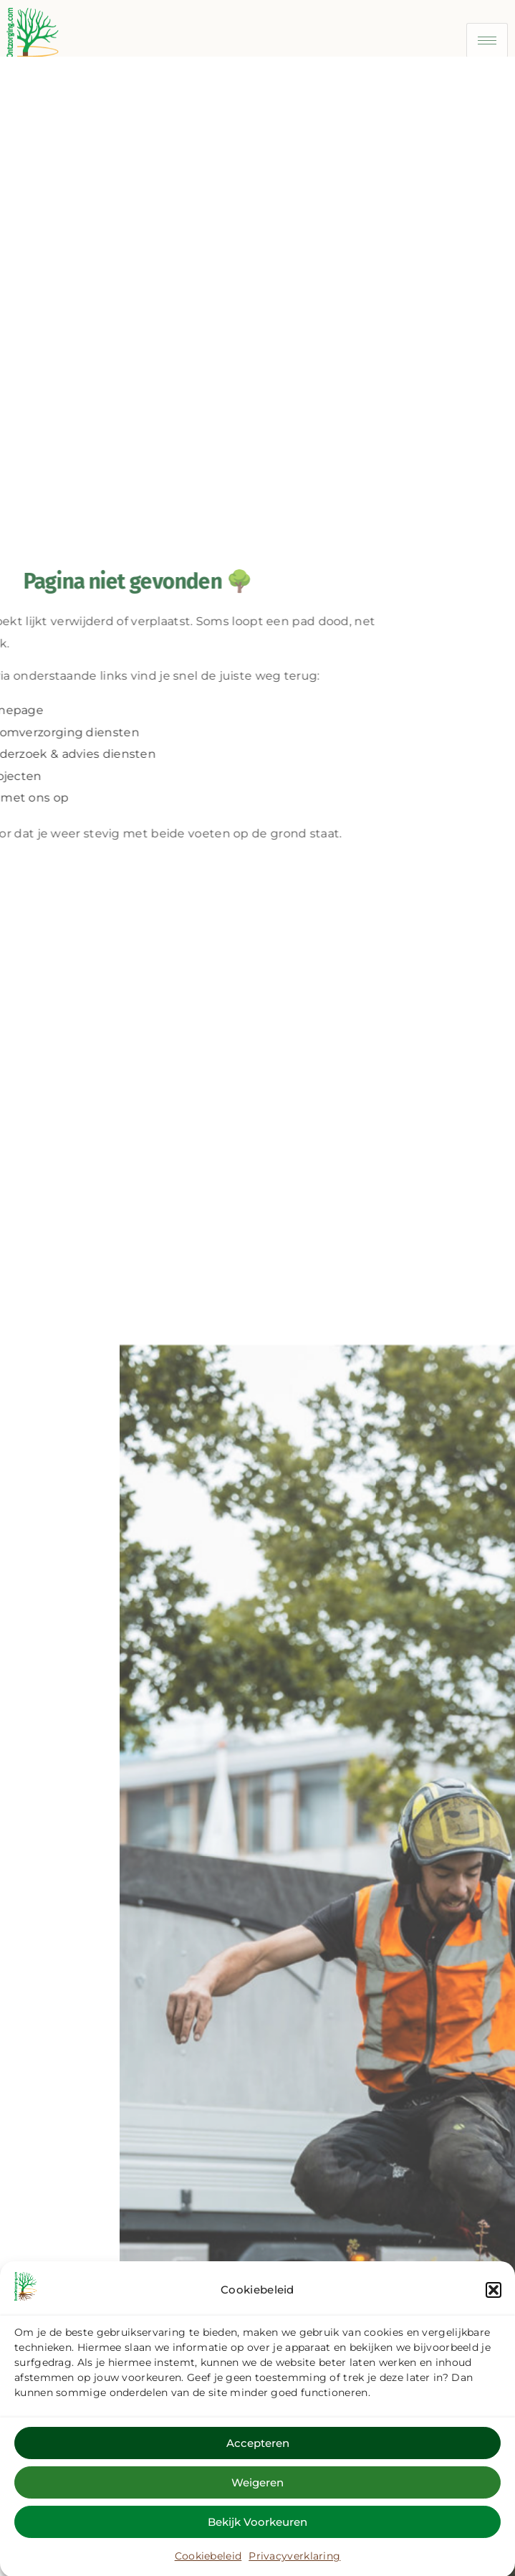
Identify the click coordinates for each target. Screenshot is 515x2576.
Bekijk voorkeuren (257, 2533)
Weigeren (257, 2494)
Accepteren (257, 2454)
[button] (493, 2302)
